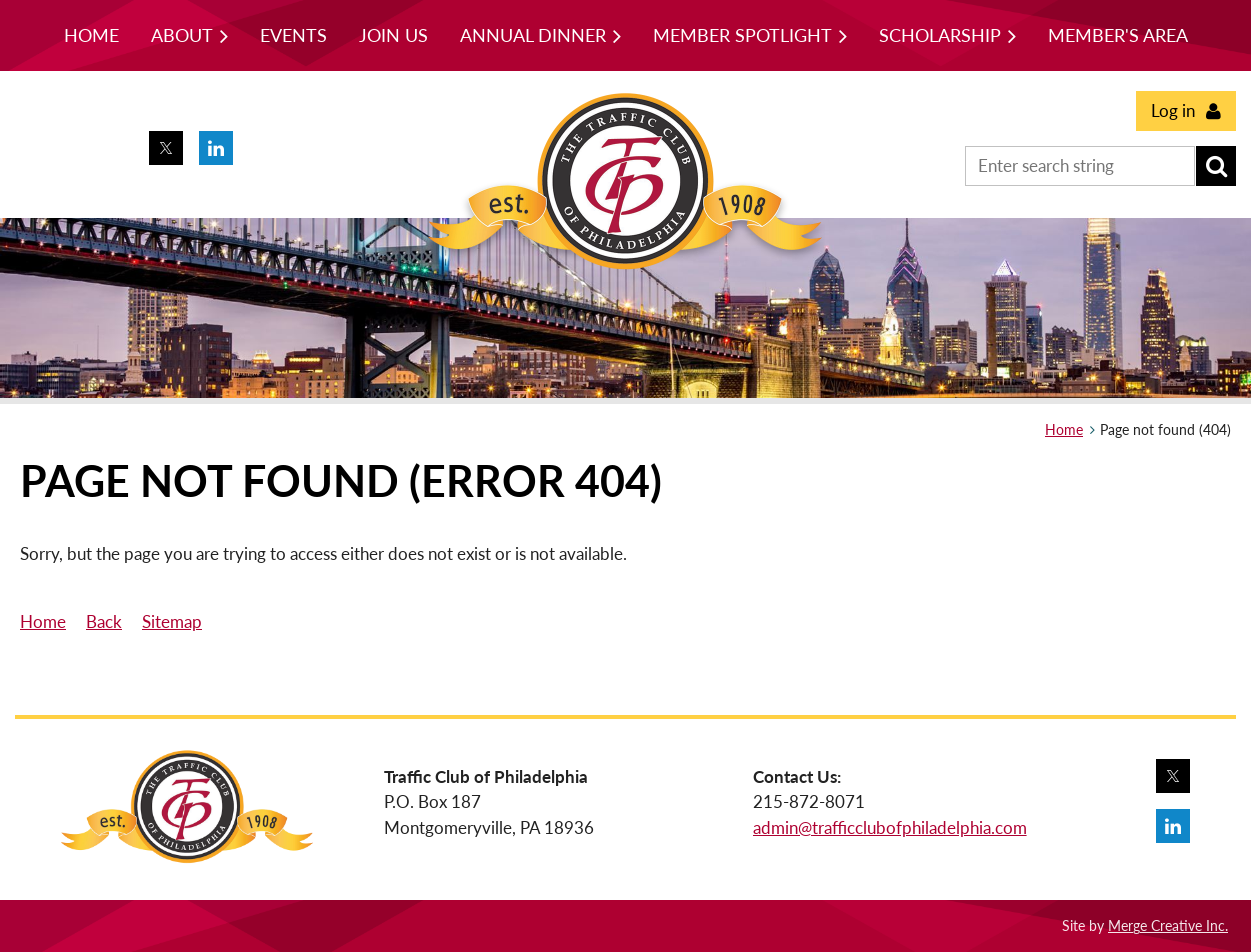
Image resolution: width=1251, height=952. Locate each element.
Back (104, 621)
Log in (1173, 110)
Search (1216, 166)
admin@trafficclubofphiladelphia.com (890, 827)
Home (1064, 429)
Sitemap (172, 621)
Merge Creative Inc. (1168, 925)
